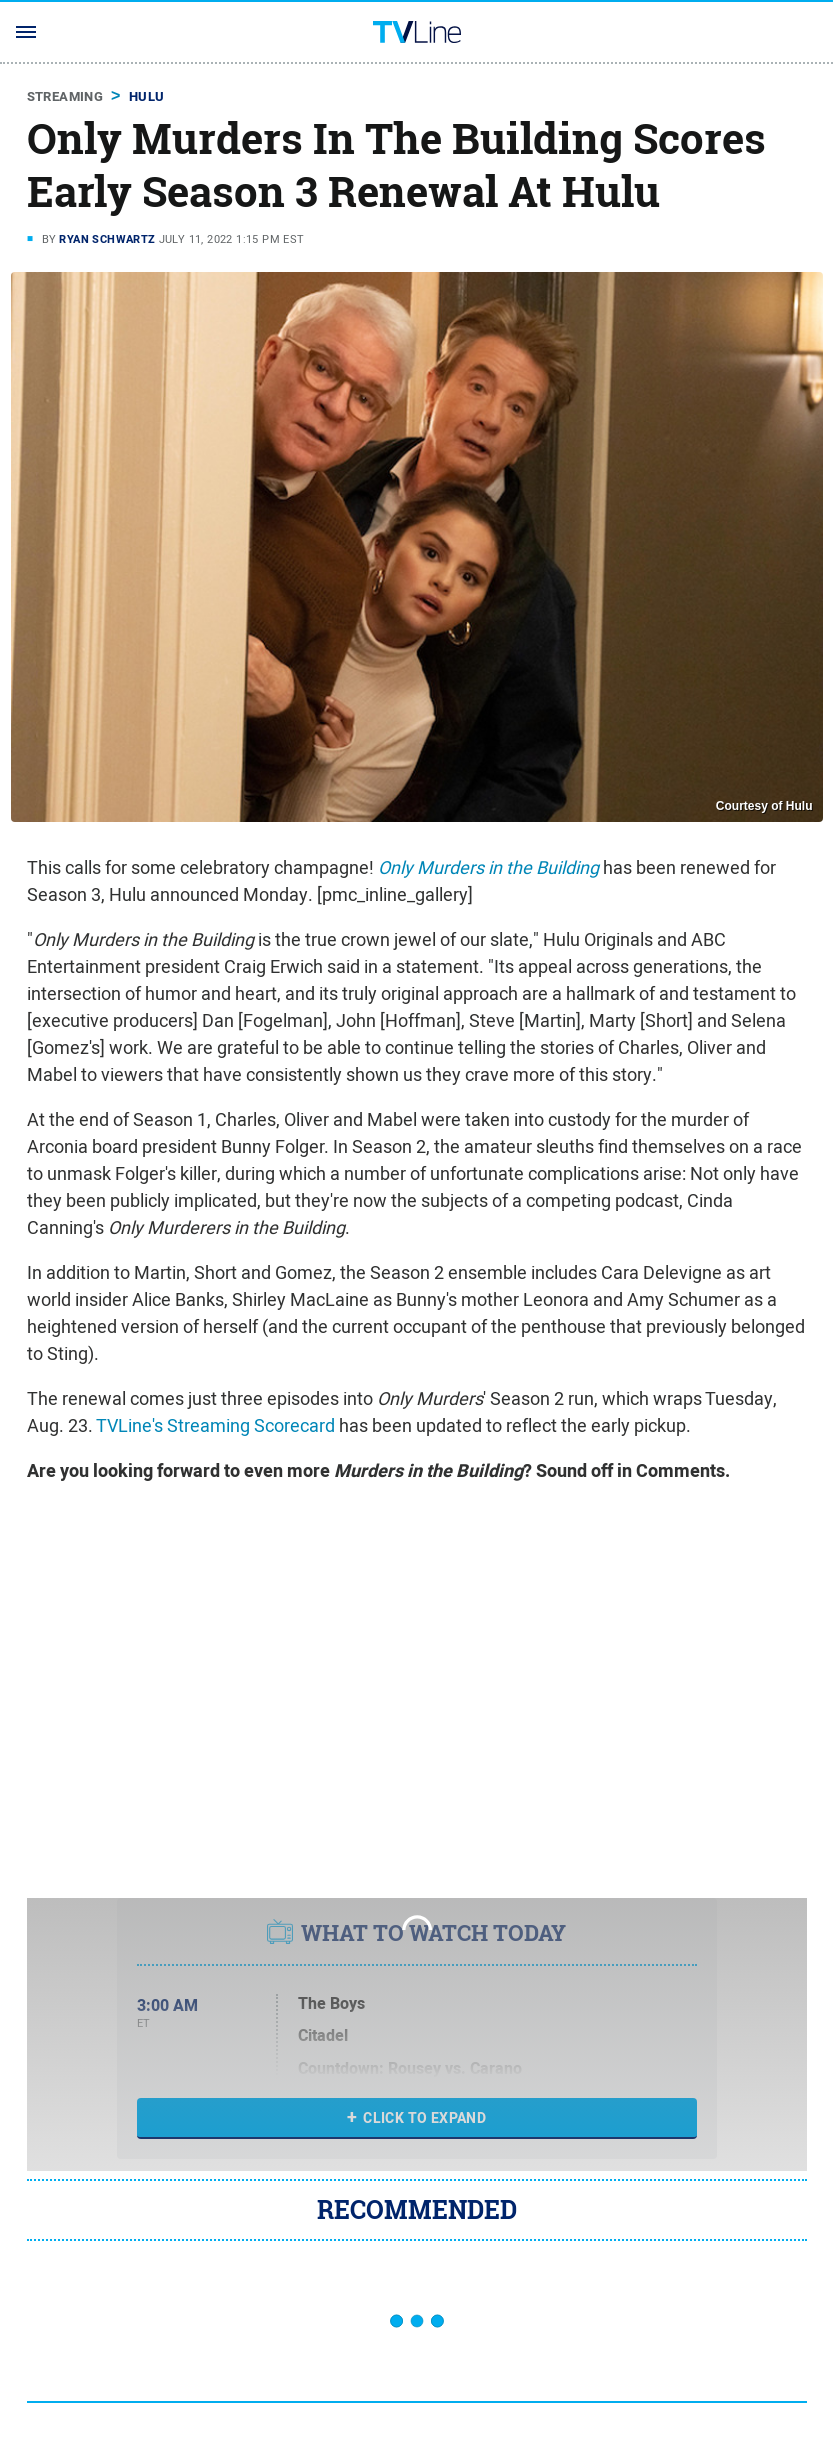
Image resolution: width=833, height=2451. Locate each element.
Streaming (65, 96)
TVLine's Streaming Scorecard (215, 1425)
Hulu (147, 96)
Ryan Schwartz (107, 239)
